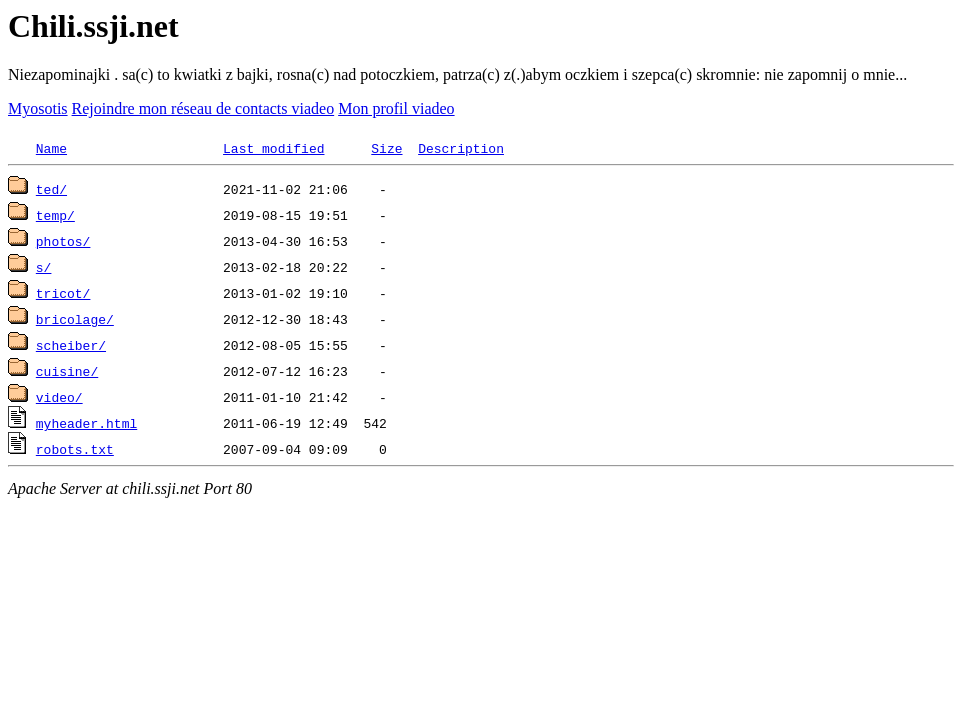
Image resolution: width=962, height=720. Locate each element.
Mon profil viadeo (396, 108)
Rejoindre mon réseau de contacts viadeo (203, 108)
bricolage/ (75, 319)
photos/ (63, 241)
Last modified (273, 148)
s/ (44, 267)
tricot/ (63, 293)
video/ (59, 397)
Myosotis (38, 108)
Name (51, 148)
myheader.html (86, 423)
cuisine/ (67, 371)
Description (461, 148)
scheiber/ (71, 345)
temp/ (55, 215)
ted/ (51, 189)
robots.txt (75, 449)
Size (386, 148)
